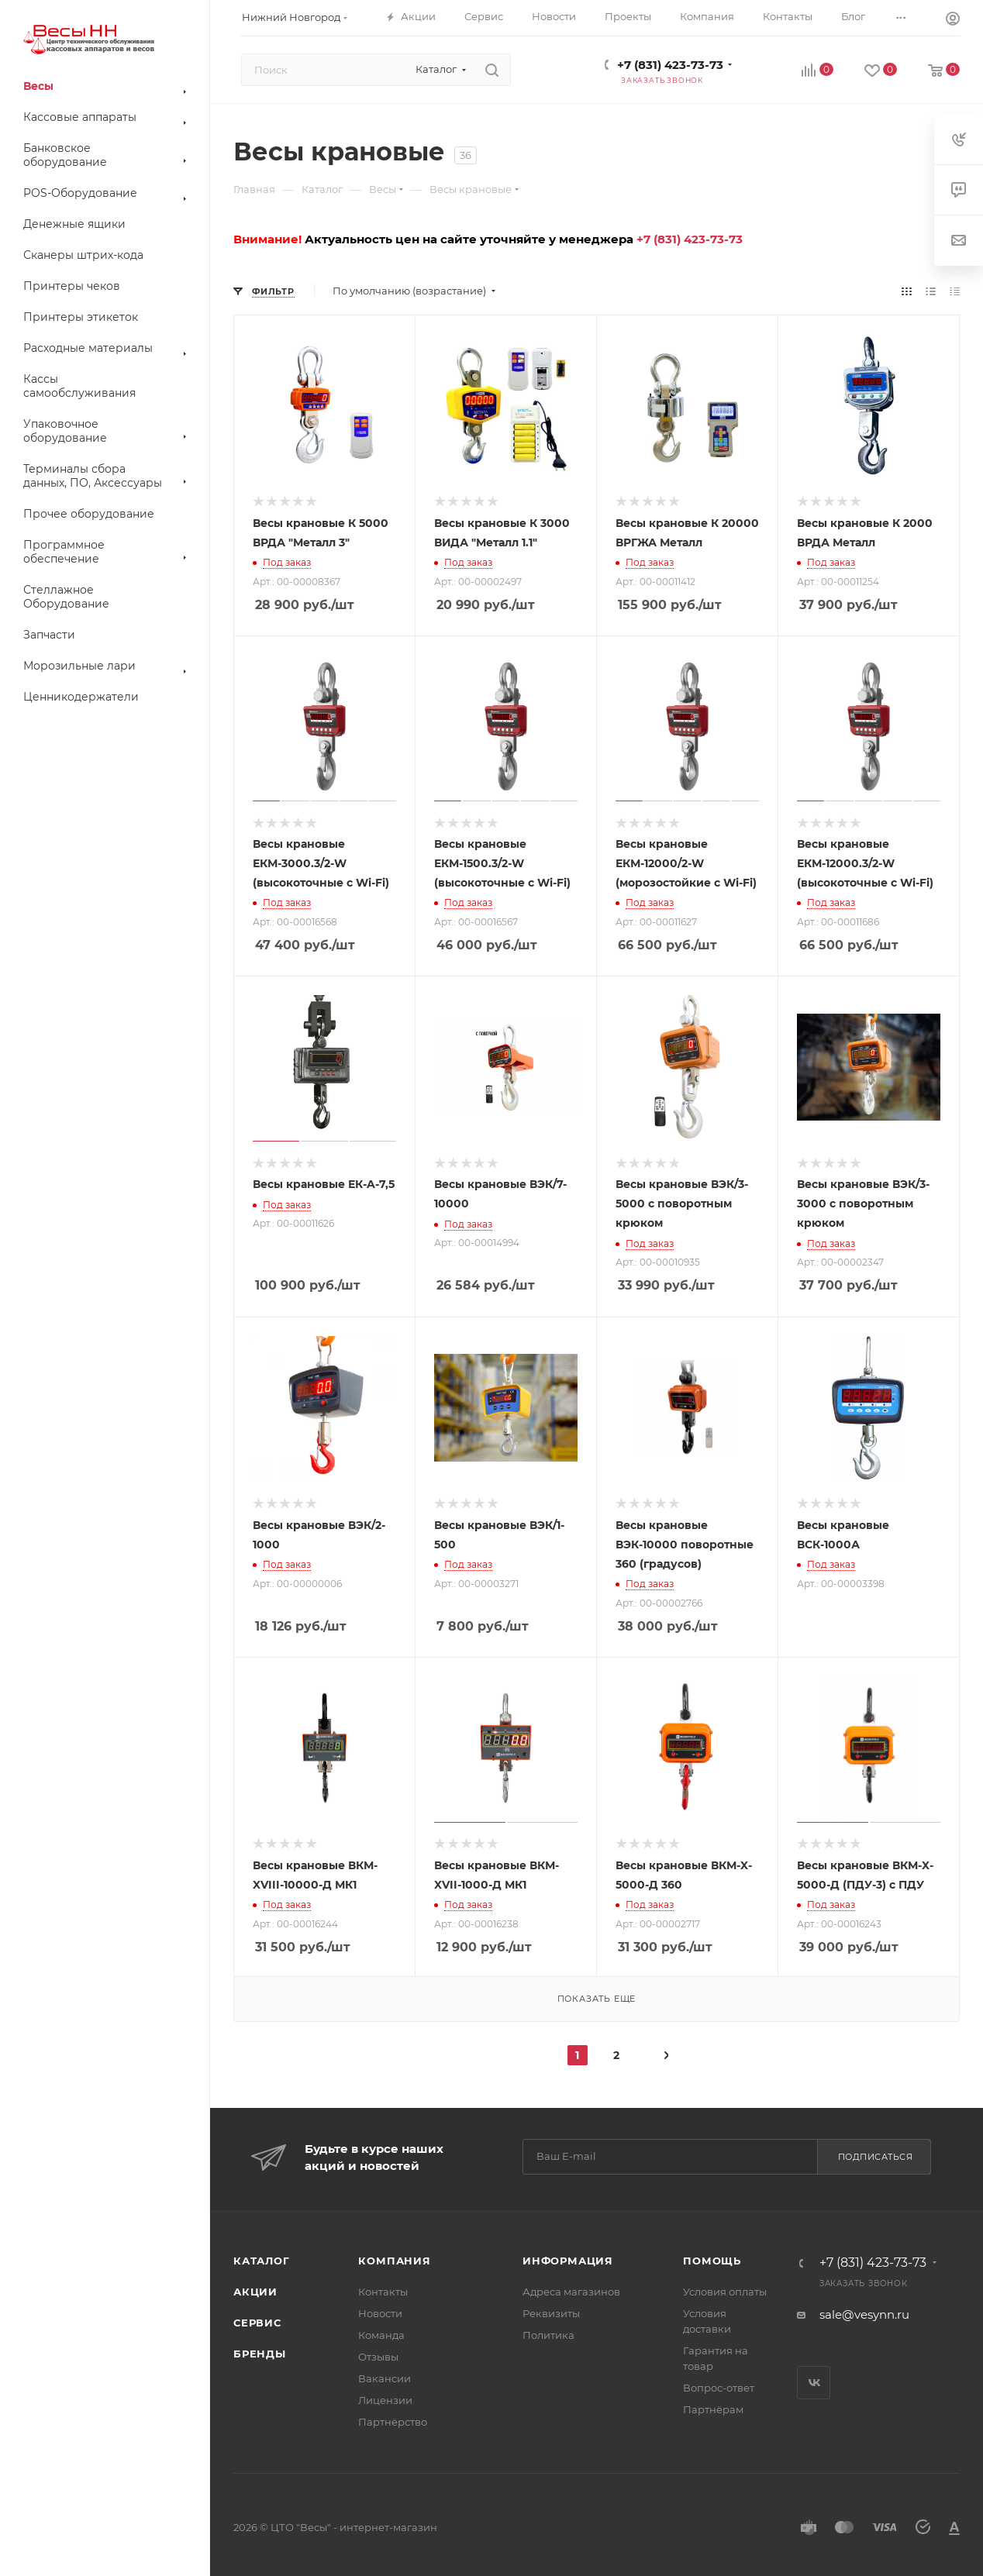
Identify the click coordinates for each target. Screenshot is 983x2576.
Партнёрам (713, 2409)
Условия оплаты (725, 2291)
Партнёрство (392, 2422)
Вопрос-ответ (718, 2387)
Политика (548, 2335)
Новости (380, 2313)
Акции (255, 2291)
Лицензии (385, 2400)
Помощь (712, 2260)
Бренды (259, 2353)
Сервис (257, 2322)
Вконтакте (813, 2382)
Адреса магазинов (571, 2291)
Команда (381, 2335)
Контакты (383, 2291)
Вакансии (384, 2378)
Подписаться (875, 2156)
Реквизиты (551, 2313)
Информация (568, 2260)
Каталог (261, 2260)
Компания (394, 2260)
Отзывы (378, 2356)
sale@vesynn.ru (864, 2314)
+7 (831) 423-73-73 (670, 64)
